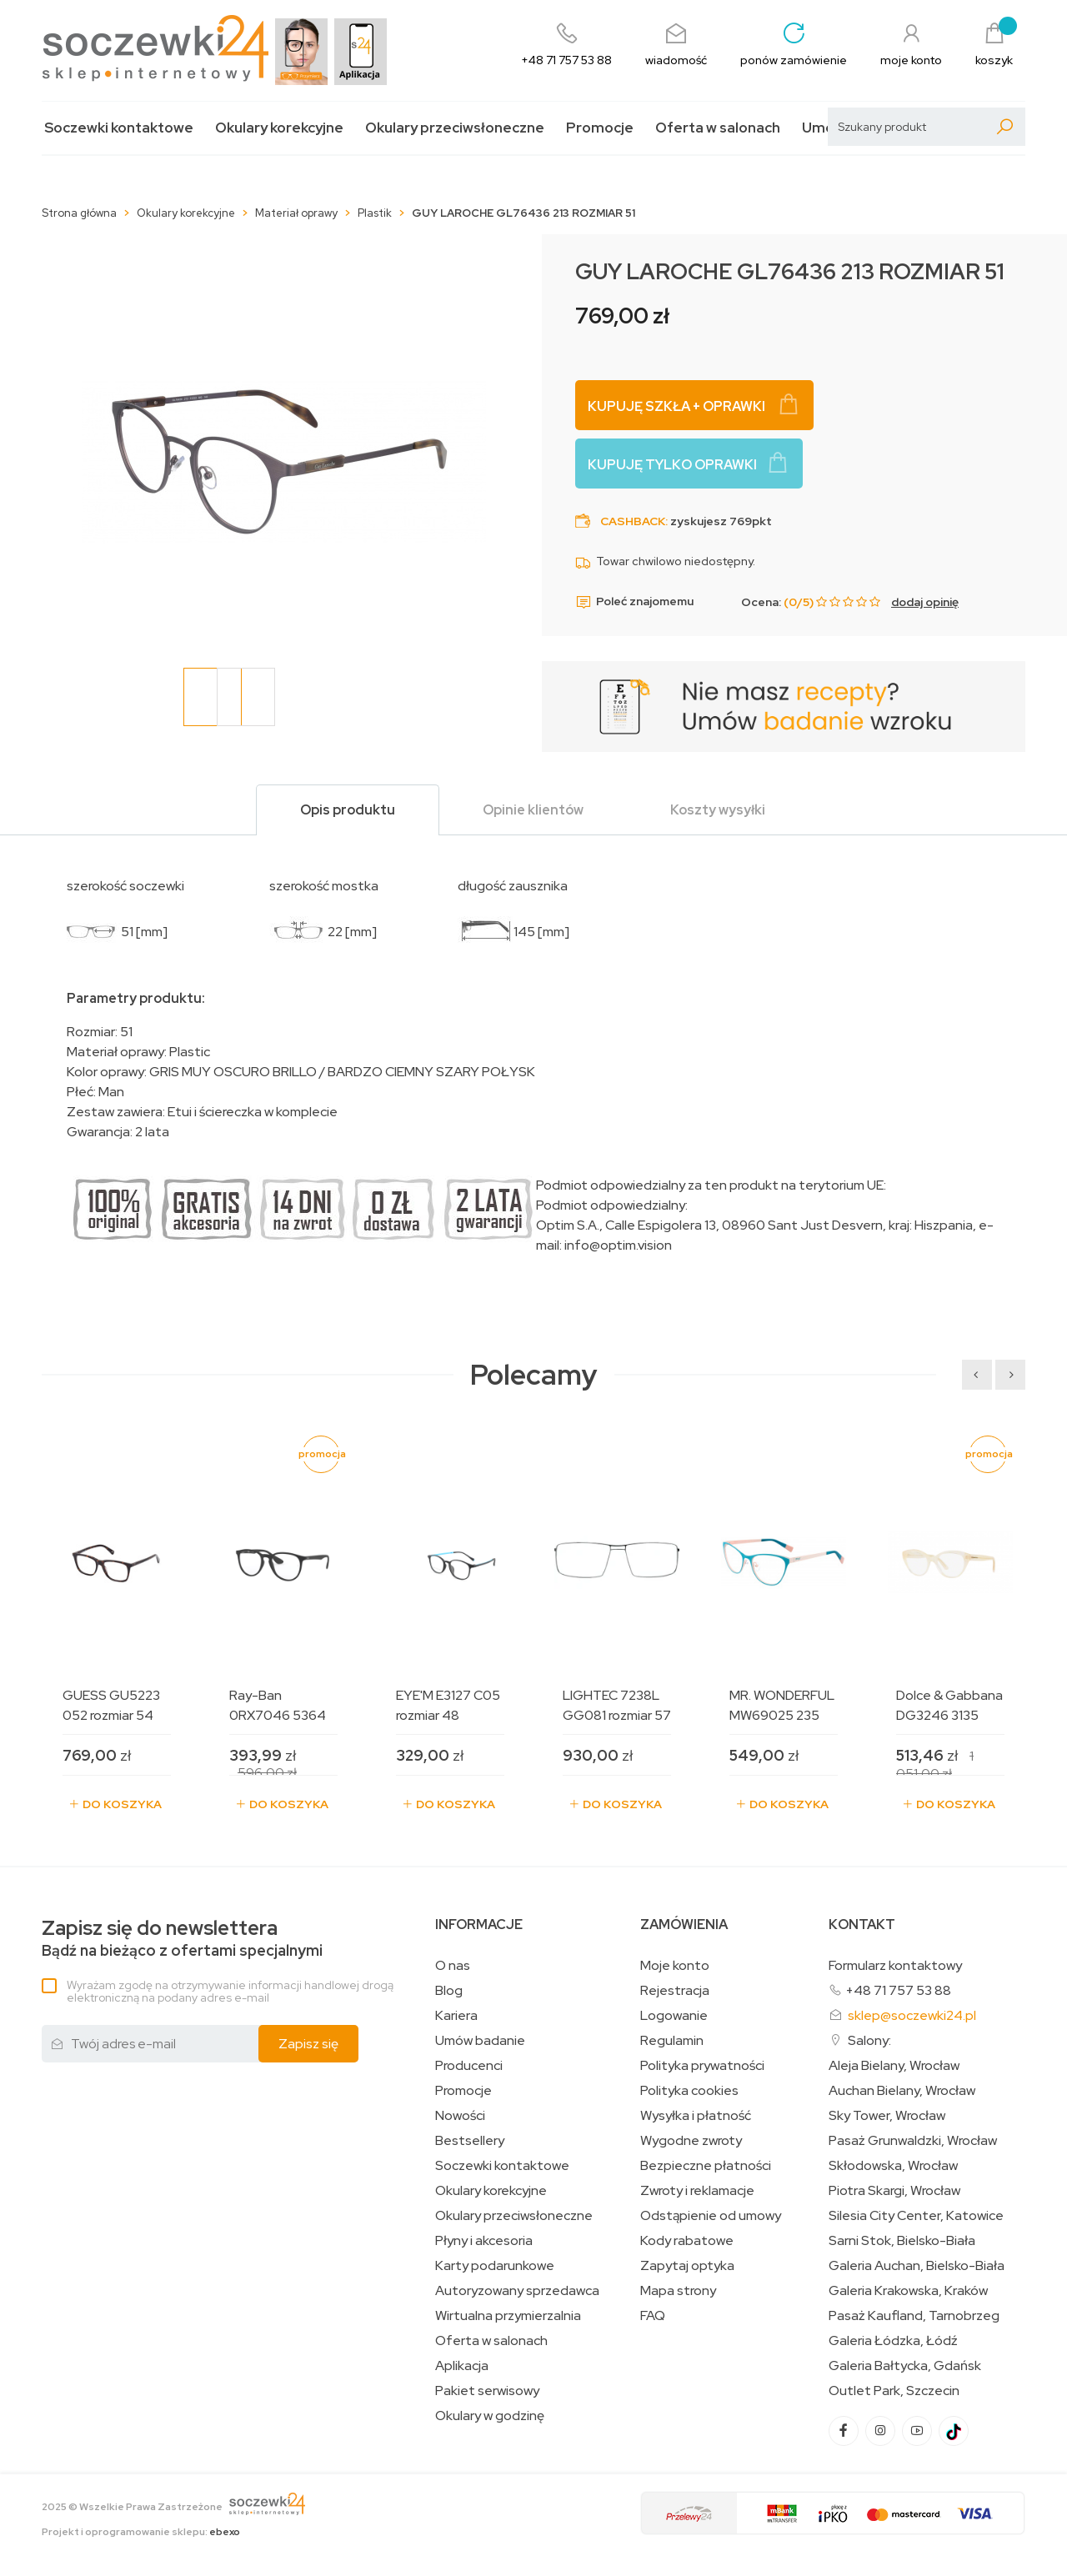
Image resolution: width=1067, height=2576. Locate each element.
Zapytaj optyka (687, 2266)
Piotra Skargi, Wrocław (894, 2191)
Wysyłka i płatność (695, 2115)
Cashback (632, 521)
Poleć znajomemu (634, 602)
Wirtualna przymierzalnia (508, 2316)
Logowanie (674, 2015)
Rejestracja (674, 1990)
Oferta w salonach (718, 128)
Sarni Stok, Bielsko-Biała (902, 2241)
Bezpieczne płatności (705, 2166)
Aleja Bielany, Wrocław (894, 2065)
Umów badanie (480, 2040)
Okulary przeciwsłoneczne (455, 128)
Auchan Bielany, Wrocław (902, 2090)
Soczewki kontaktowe (119, 128)
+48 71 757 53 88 (898, 1990)
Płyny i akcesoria (484, 2241)
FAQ (652, 2316)
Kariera (456, 2015)
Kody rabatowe (687, 2241)
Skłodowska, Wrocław (893, 2166)
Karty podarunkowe (494, 2266)
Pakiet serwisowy (487, 2391)
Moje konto (674, 1965)
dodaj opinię (925, 601)
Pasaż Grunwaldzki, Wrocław (913, 2140)
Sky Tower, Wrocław (887, 2115)
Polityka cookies (689, 2090)
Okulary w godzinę (489, 2416)
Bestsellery (469, 2140)
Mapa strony (678, 2291)
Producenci (469, 2065)
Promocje (600, 128)
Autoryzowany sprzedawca (517, 2291)
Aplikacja (461, 2366)
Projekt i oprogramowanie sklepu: (141, 2531)
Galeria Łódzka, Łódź (893, 2341)
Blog (449, 1990)
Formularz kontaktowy (895, 1965)
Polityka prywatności (702, 2065)
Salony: (869, 2040)
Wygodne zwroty (691, 2140)
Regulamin (672, 2040)
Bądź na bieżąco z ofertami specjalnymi (182, 1938)
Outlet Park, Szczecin (894, 2391)
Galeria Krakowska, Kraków (908, 2291)
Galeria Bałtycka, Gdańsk (905, 2366)
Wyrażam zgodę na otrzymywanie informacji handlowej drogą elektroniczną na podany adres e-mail (230, 1991)
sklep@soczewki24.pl (912, 2015)
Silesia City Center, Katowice (916, 2216)
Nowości (460, 2115)
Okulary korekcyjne (279, 128)
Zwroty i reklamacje (697, 2191)
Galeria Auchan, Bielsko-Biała (916, 2266)
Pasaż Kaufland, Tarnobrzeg (914, 2316)
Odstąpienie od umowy (710, 2216)
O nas (452, 1965)
